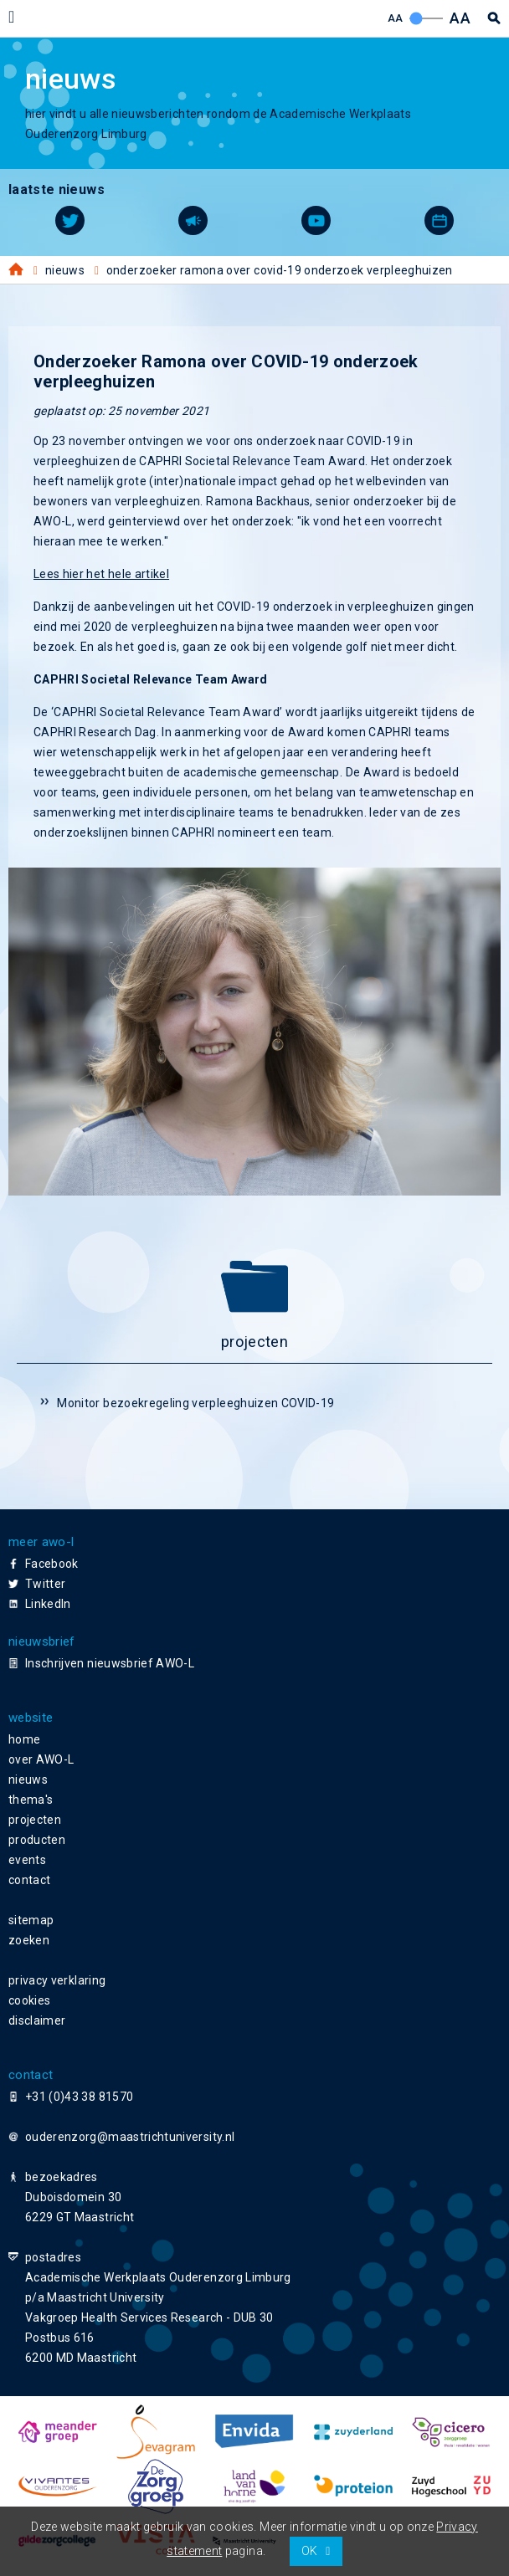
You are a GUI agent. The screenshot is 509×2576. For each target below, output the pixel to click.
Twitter (45, 1583)
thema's (30, 1799)
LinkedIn (48, 1604)
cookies (29, 2000)
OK (309, 2551)
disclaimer (37, 2020)
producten (36, 1839)
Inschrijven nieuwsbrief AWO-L (109, 1663)
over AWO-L (41, 1759)
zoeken (28, 1940)
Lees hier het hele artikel (101, 574)
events (27, 1860)
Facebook (52, 1563)
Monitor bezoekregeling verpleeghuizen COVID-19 (195, 1403)
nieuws (28, 1779)
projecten (34, 1819)
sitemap (31, 1920)
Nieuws (65, 270)
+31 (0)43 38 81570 (79, 2096)
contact (29, 1880)
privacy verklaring (56, 1980)
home (24, 1739)
